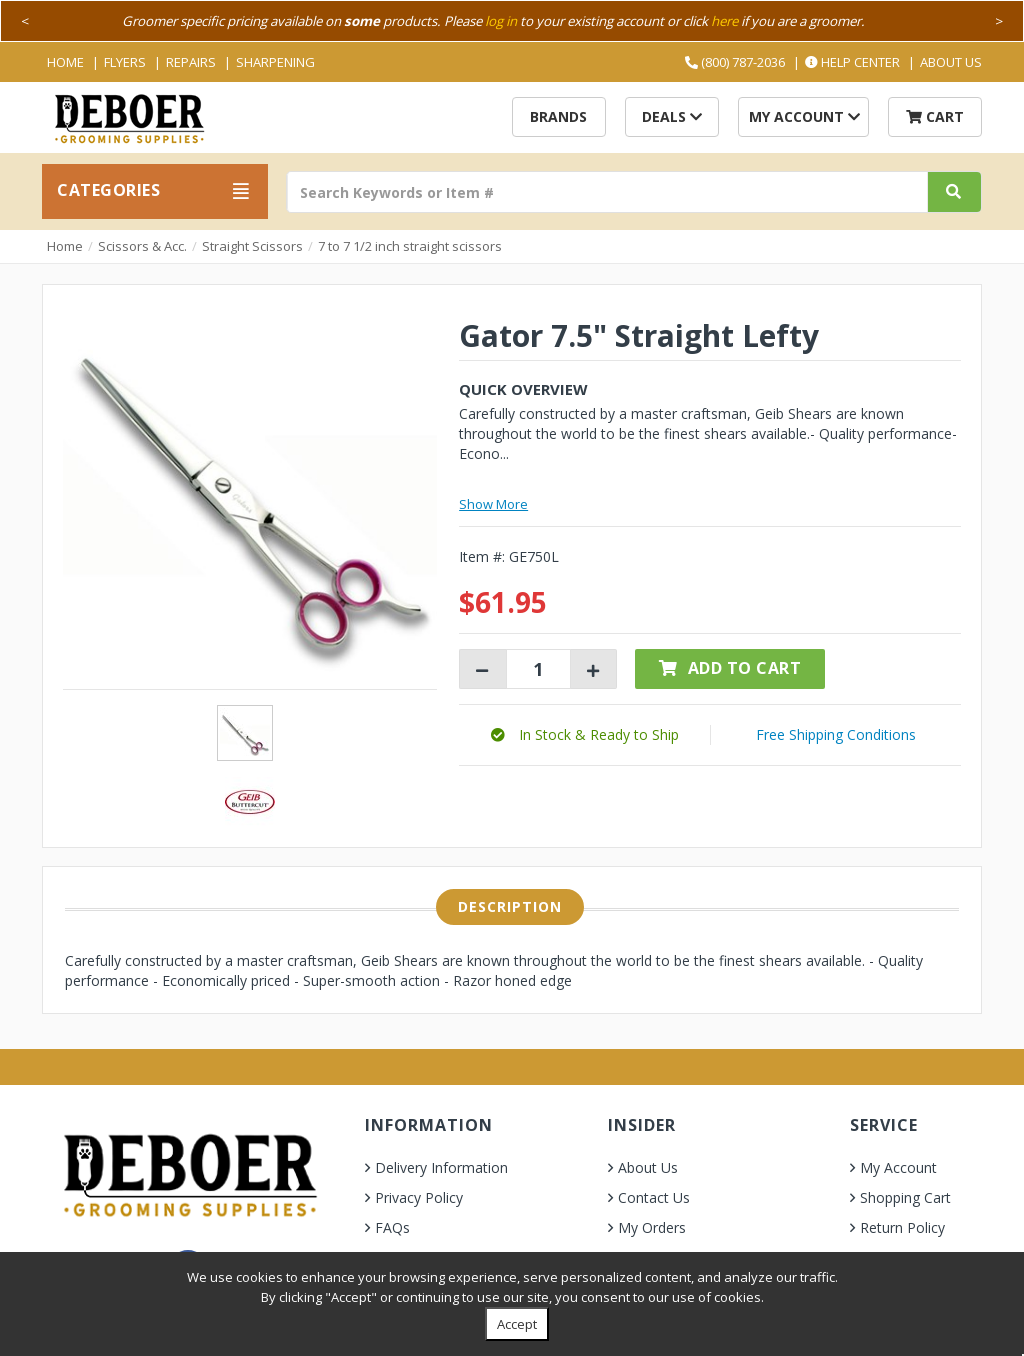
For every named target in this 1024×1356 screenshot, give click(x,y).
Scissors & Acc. (142, 246)
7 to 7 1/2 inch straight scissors (410, 246)
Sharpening (275, 62)
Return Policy (902, 1227)
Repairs (191, 62)
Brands (558, 116)
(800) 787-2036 (735, 62)
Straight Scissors (252, 246)
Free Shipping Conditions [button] (836, 734)
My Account (804, 116)
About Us (951, 62)
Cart (935, 116)
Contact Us (654, 1197)
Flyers (125, 62)
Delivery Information (441, 1167)
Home (65, 62)
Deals (672, 116)
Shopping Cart (905, 1197)
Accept (517, 1324)
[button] (585, 734)
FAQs (392, 1227)
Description (510, 906)
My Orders (652, 1227)
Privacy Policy (419, 1197)
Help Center (852, 62)
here (724, 21)
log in (501, 21)
